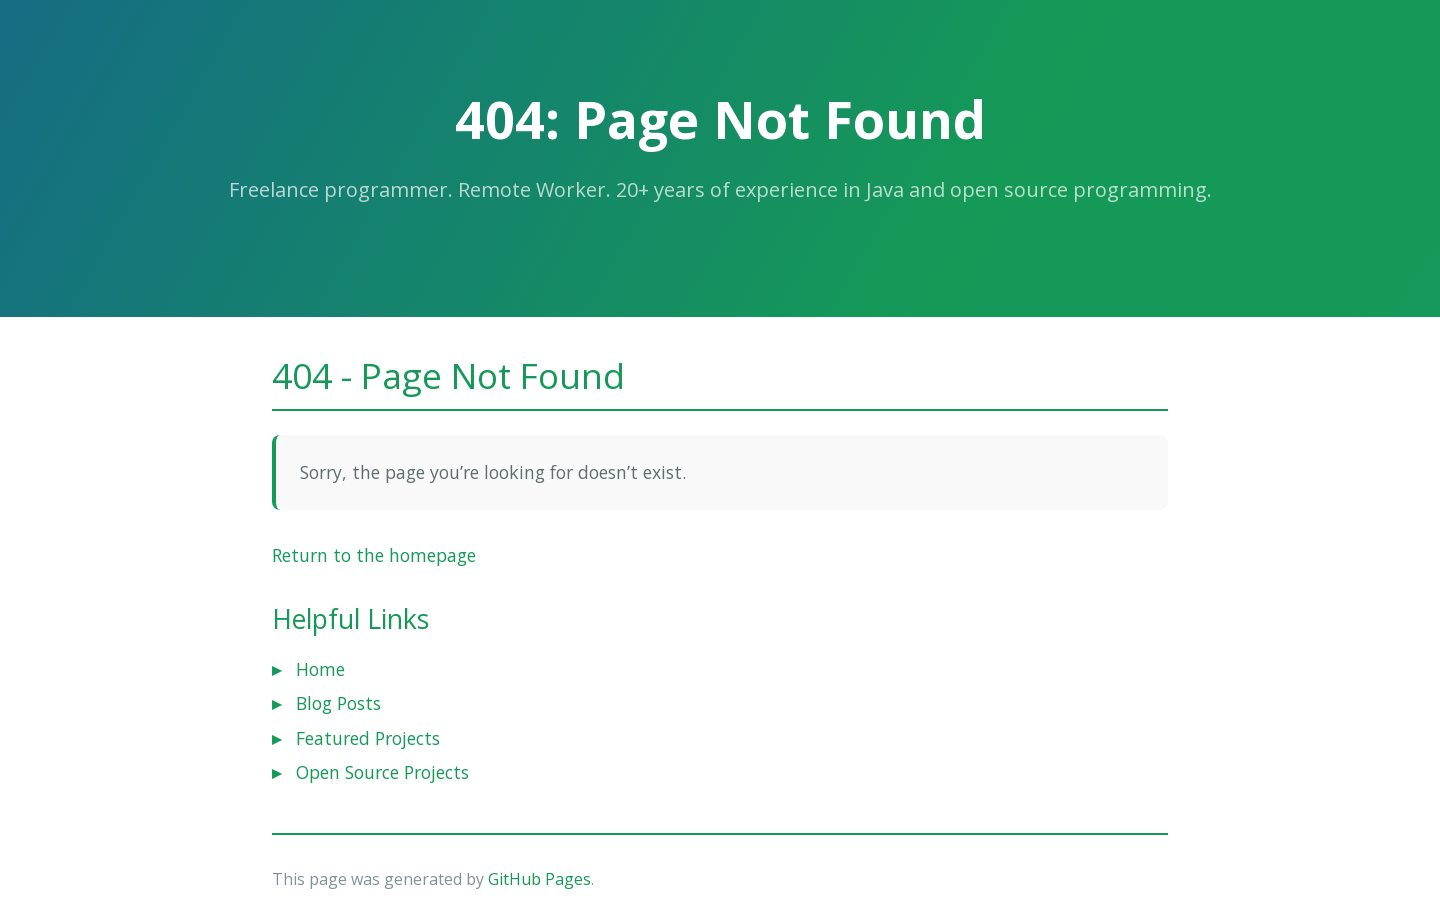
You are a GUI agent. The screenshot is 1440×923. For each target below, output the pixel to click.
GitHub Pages (539, 879)
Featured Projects (368, 738)
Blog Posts (338, 703)
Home (320, 669)
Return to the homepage (374, 555)
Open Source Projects (382, 772)
